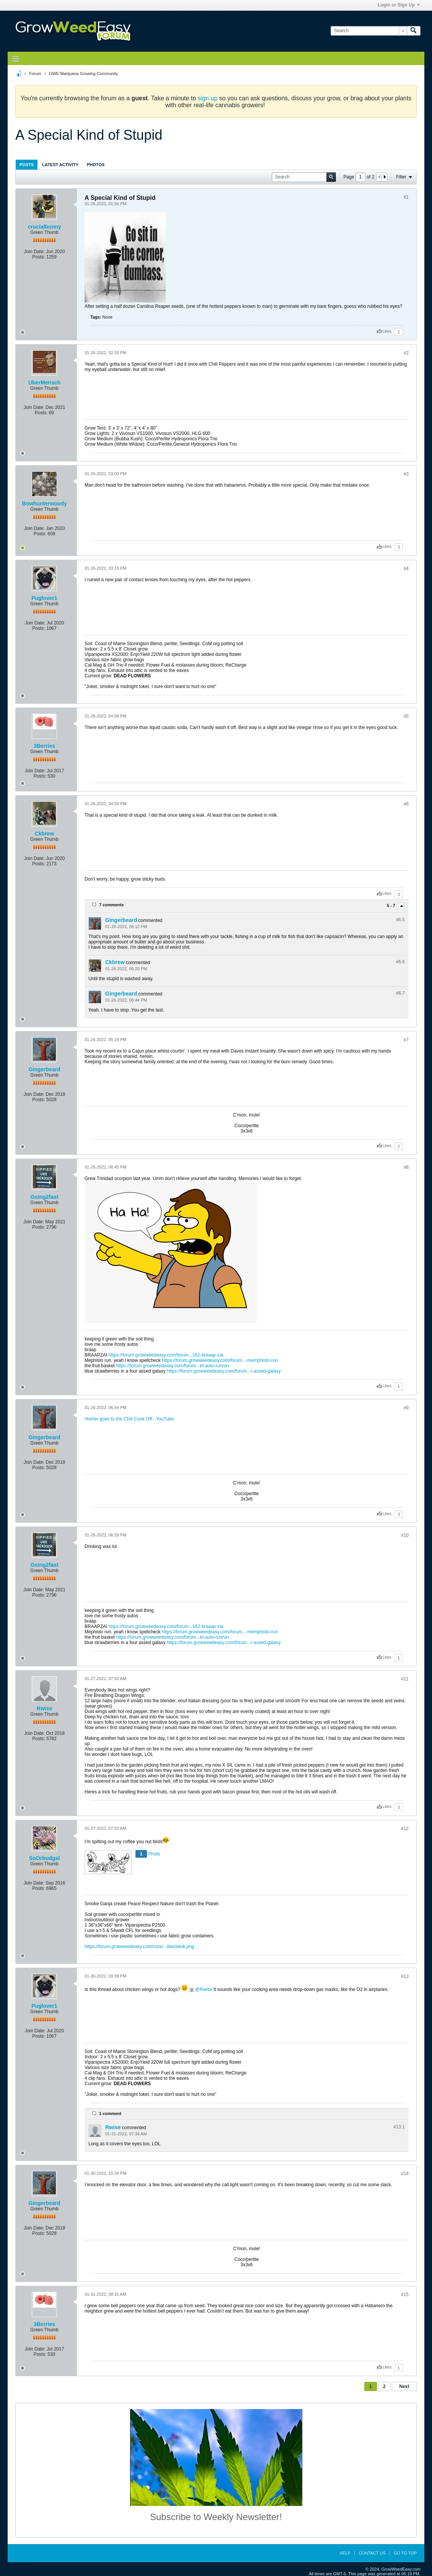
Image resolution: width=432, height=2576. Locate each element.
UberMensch (44, 382)
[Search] (369, 31)
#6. (400, 919)
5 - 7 (391, 905)
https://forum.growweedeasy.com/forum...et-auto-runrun (172, 1365)
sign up (208, 98)
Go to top (405, 2553)
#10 (405, 1535)
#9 (406, 1408)
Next (404, 2386)
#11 (405, 1679)
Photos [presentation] (95, 164)
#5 (406, 716)
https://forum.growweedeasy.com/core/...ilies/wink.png (139, 1946)
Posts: (38, 257)
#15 (405, 2294)
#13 (405, 1976)
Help (344, 2553)
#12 (405, 1828)
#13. (399, 2127)
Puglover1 (44, 598)
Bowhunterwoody (44, 503)
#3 (406, 474)
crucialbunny (44, 227)
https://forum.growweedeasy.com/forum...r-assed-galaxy (224, 1371)
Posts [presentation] (27, 164)
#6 (406, 804)
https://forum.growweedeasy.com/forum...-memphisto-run (220, 1360)
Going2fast (44, 1197)
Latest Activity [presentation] (60, 164)
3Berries (44, 746)
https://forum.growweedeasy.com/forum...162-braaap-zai (166, 1355)
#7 (406, 1040)
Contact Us (372, 2553)
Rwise (44, 1708)
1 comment (110, 2113)
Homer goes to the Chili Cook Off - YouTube (129, 1419)
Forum (35, 73)
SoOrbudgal (44, 1858)
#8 (406, 1167)
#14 (405, 2173)
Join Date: (34, 251)
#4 (406, 568)
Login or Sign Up (399, 5)
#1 (406, 197)
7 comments (111, 904)
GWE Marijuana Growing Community (83, 73)
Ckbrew (44, 833)
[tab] (26, 164)
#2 (406, 353)
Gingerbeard (121, 920)
